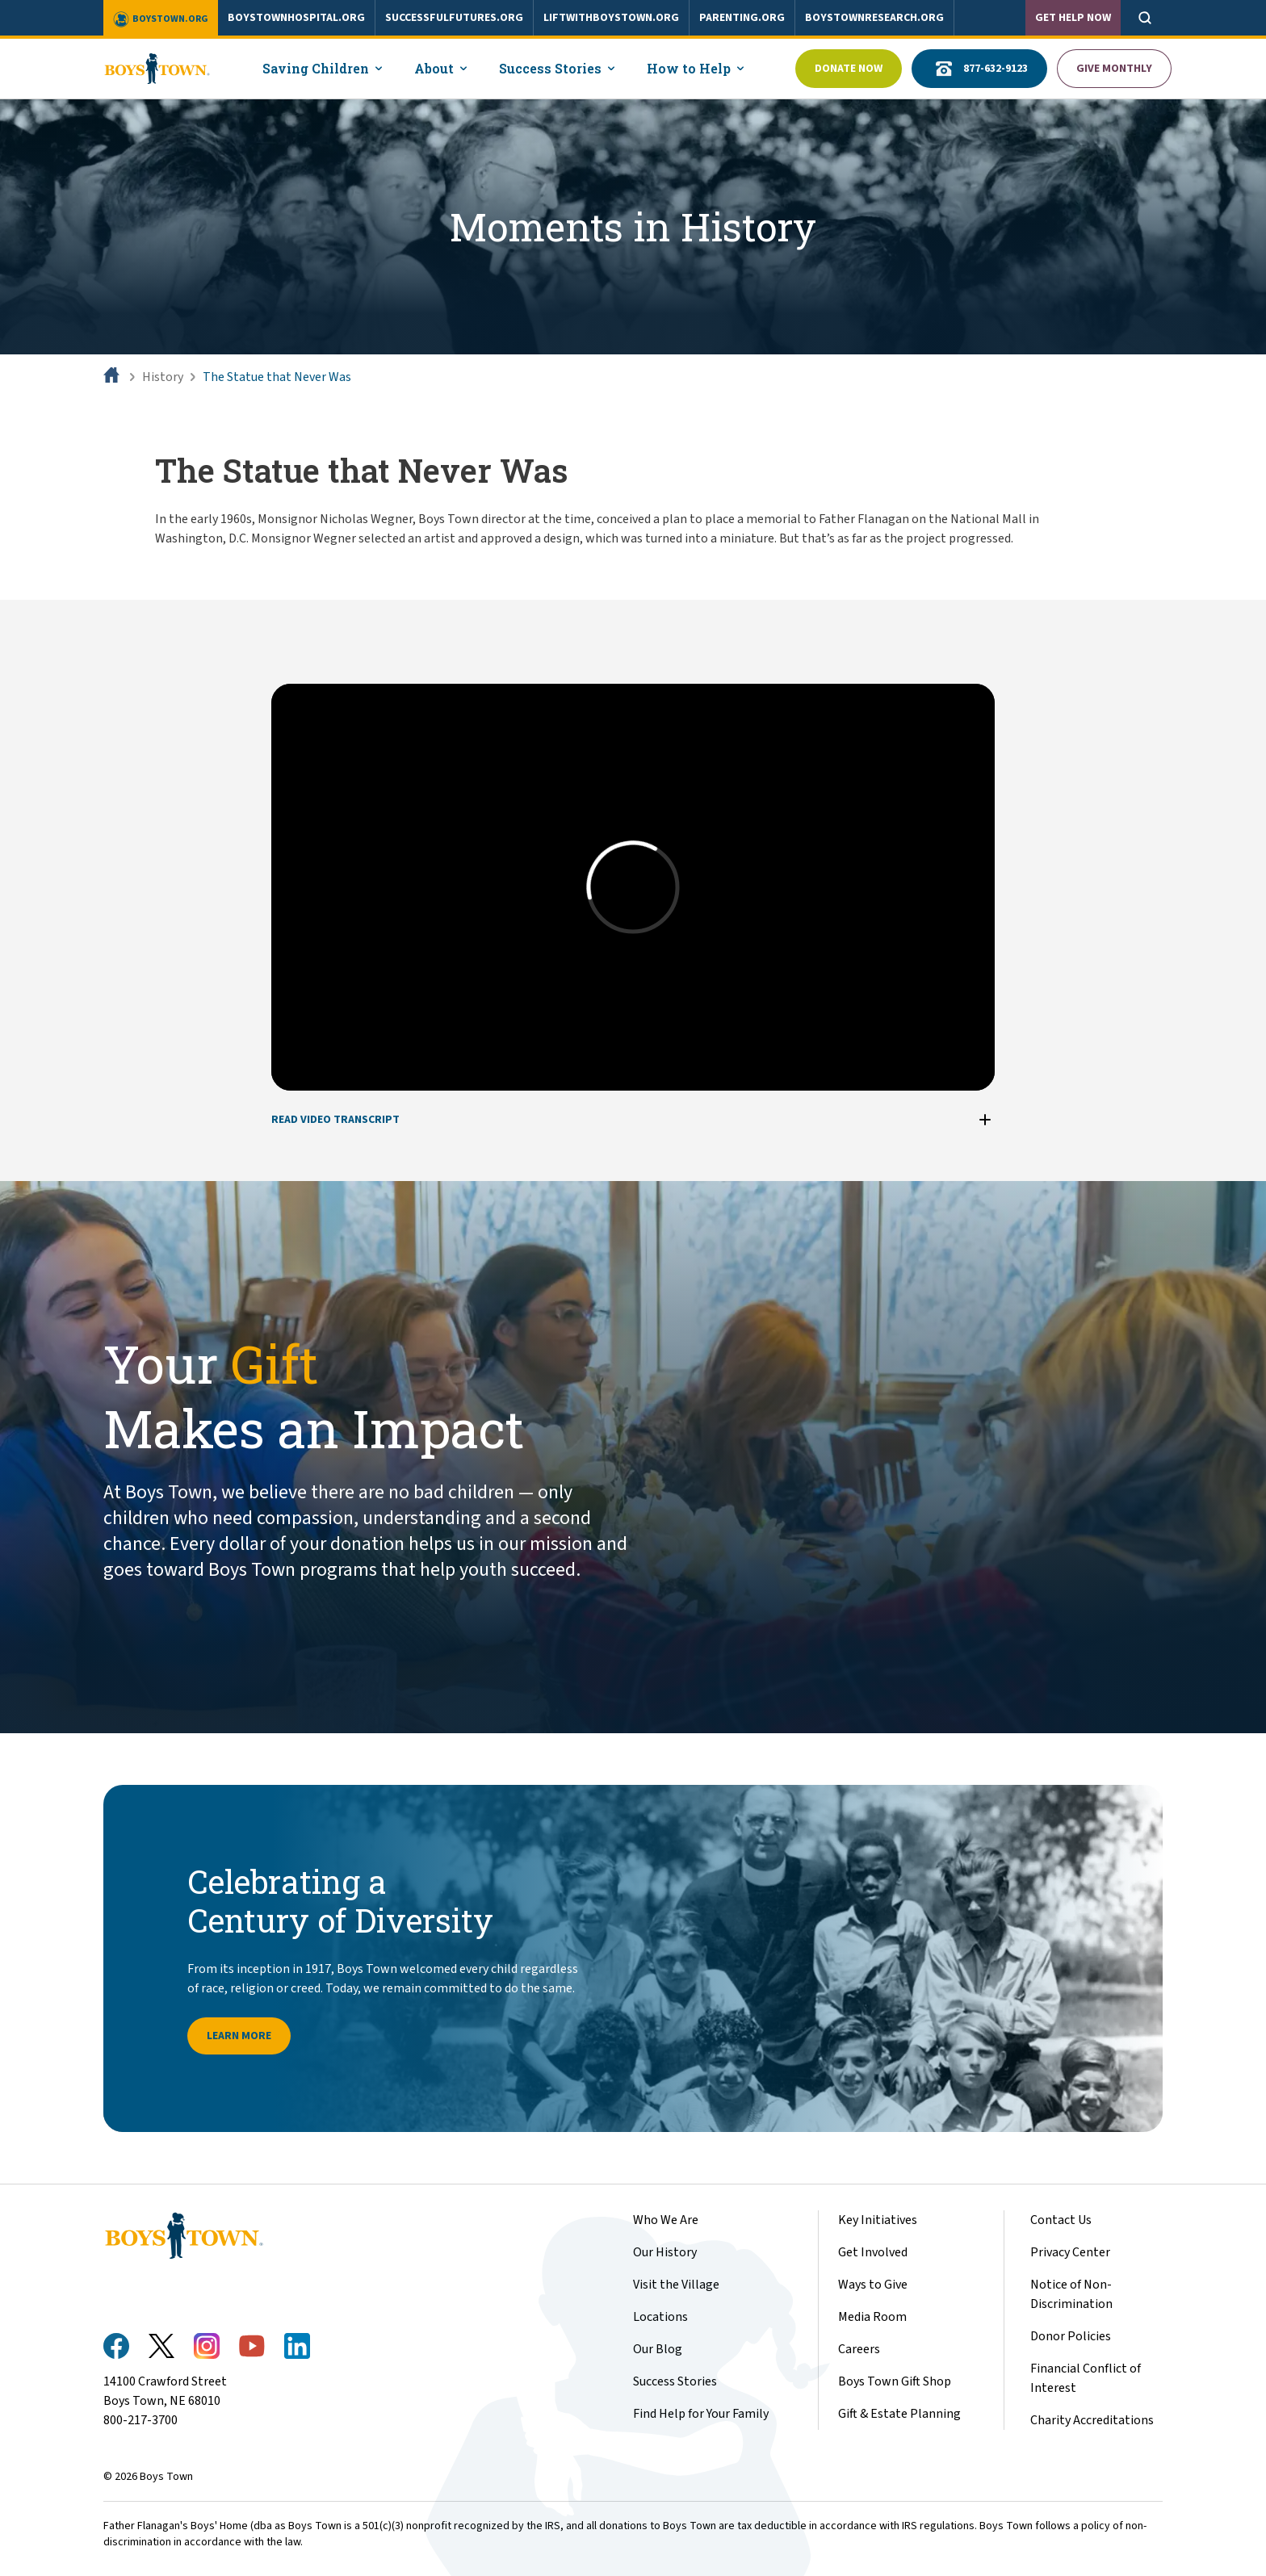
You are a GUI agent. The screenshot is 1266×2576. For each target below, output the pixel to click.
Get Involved (873, 2252)
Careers (859, 2349)
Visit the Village (676, 2284)
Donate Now (848, 69)
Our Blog (657, 2349)
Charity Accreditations (1092, 2420)
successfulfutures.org (454, 18)
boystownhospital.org (296, 18)
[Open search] (1145, 18)
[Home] (113, 377)
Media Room (872, 2317)
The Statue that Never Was (277, 377)
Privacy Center (1070, 2252)
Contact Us (1061, 2220)
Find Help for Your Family (701, 2414)
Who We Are (665, 2220)
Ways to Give (873, 2284)
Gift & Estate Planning (899, 2414)
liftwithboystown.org (611, 18)
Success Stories (675, 2381)
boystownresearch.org (874, 18)
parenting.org (742, 18)
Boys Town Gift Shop (894, 2381)
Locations (660, 2317)
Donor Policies (1070, 2336)
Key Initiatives (877, 2220)
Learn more (239, 2036)
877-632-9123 (979, 69)
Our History (665, 2252)
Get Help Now (1073, 18)
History (162, 377)
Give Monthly (1114, 69)
